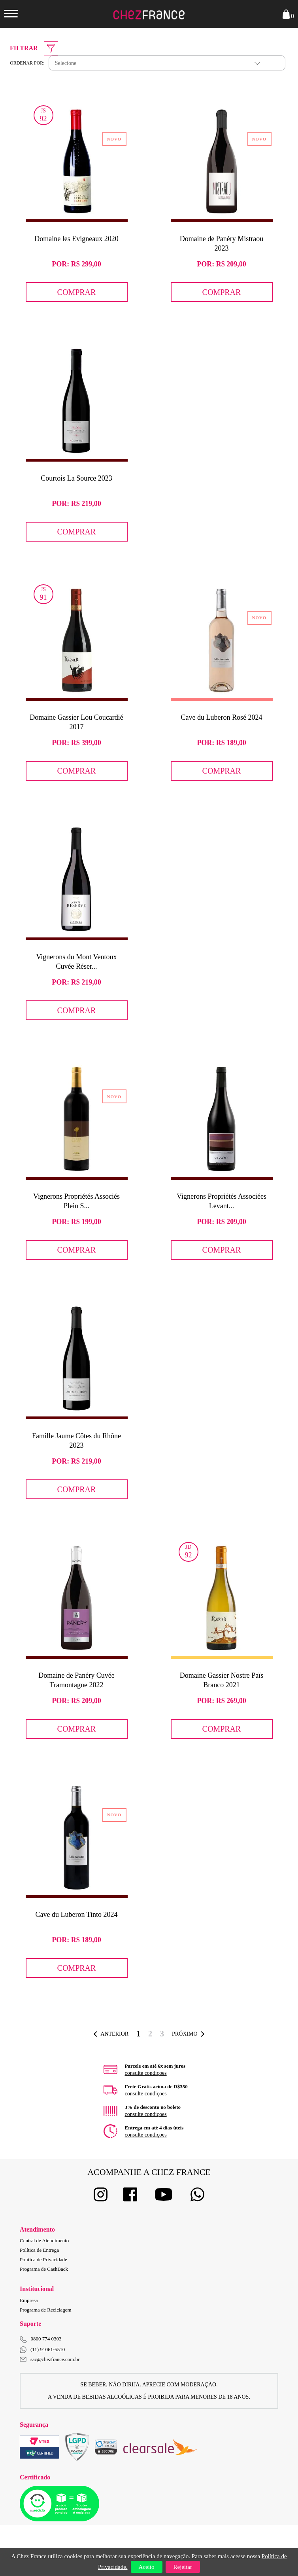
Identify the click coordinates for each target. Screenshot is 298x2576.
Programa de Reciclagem (46, 2310)
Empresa (29, 2300)
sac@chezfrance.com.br (50, 2359)
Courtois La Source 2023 (76, 478)
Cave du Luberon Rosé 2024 (221, 717)
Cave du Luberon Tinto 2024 (76, 1914)
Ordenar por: (27, 63)
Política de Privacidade (43, 2259)
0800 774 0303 (46, 2339)
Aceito (147, 2567)
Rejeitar (183, 2567)
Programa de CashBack (44, 2269)
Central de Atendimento (44, 2240)
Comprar (76, 292)
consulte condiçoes (146, 2073)
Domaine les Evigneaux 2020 (76, 239)
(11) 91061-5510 (42, 2349)
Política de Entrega (39, 2250)
